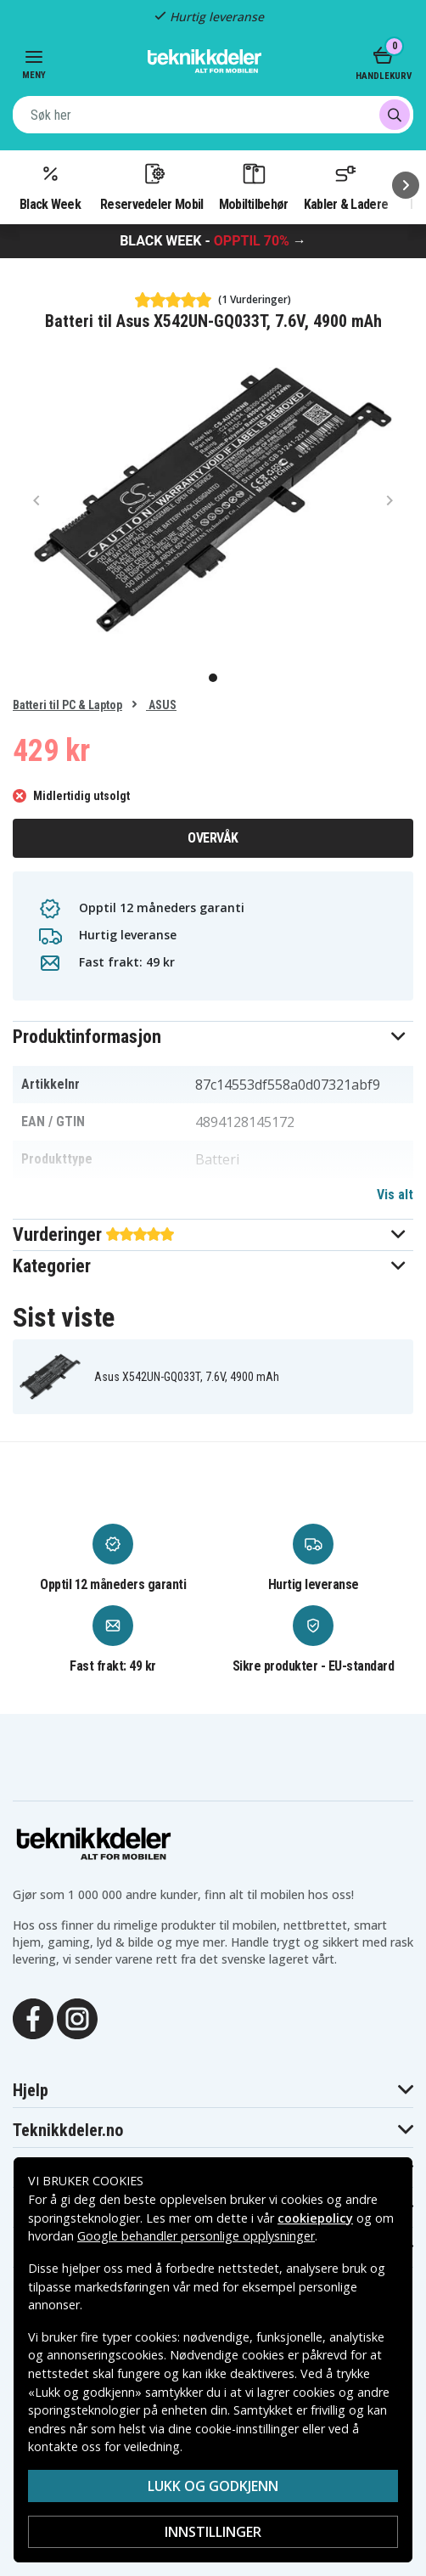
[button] (213, 1036)
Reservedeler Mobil (152, 186)
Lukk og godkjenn (213, 2486)
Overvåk (213, 838)
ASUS (161, 705)
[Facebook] (33, 2017)
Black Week (50, 186)
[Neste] (405, 185)
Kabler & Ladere (346, 186)
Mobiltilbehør (254, 186)
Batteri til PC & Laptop (67, 705)
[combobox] (213, 114)
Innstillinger (213, 2531)
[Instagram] (77, 2017)
